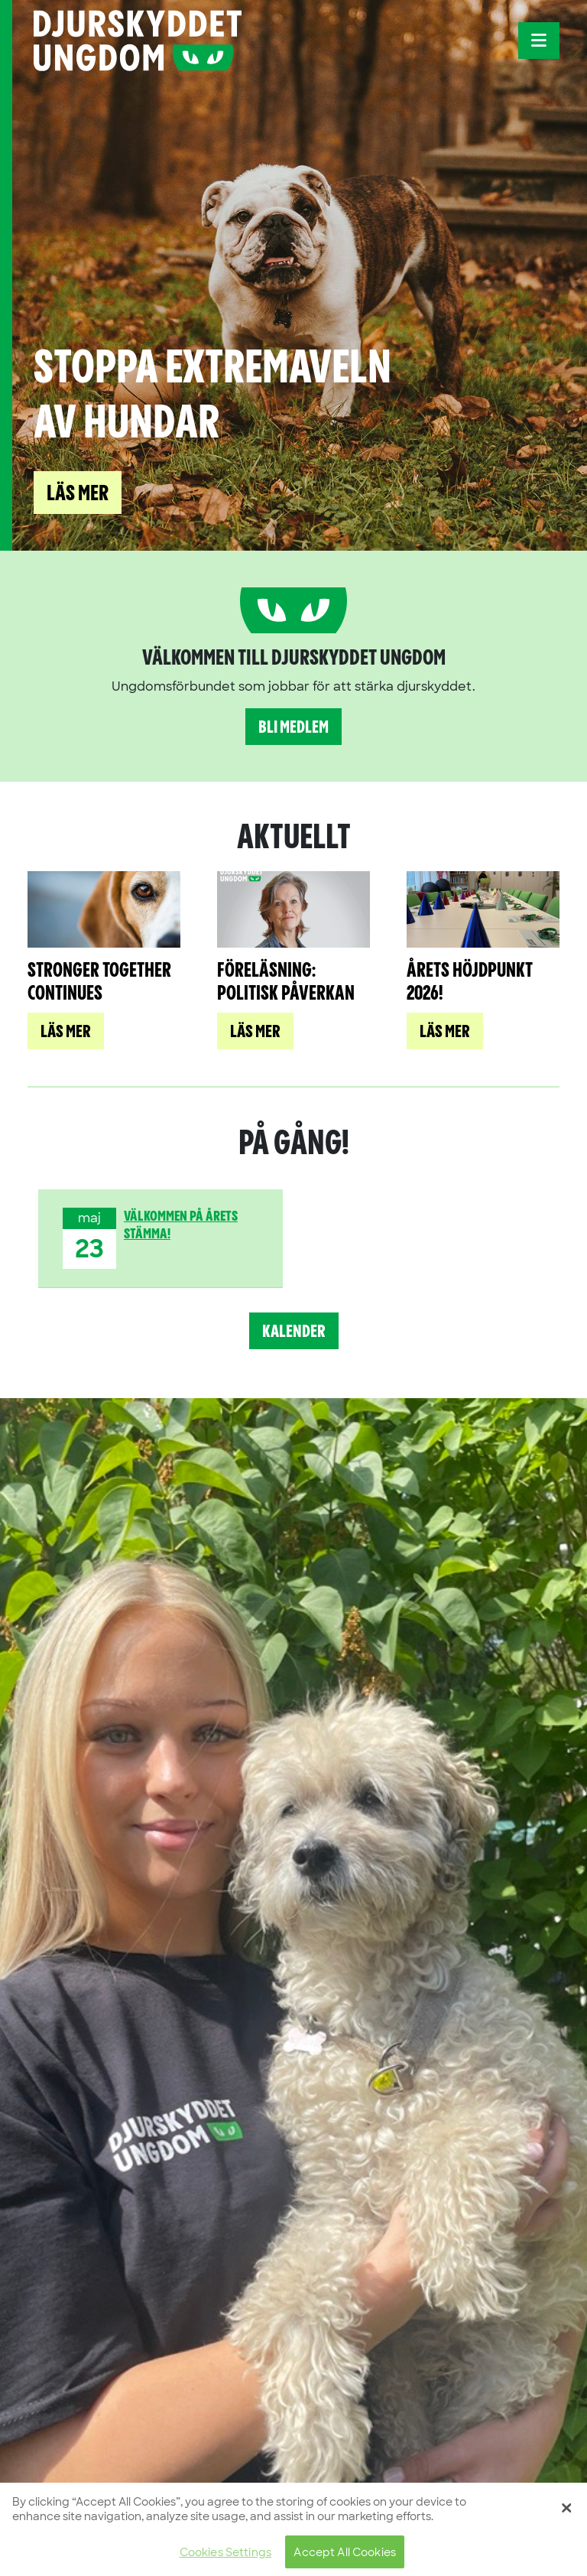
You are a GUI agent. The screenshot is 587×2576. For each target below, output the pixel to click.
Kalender (294, 1332)
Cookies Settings (225, 2560)
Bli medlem (293, 728)
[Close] (566, 2515)
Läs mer (78, 494)
